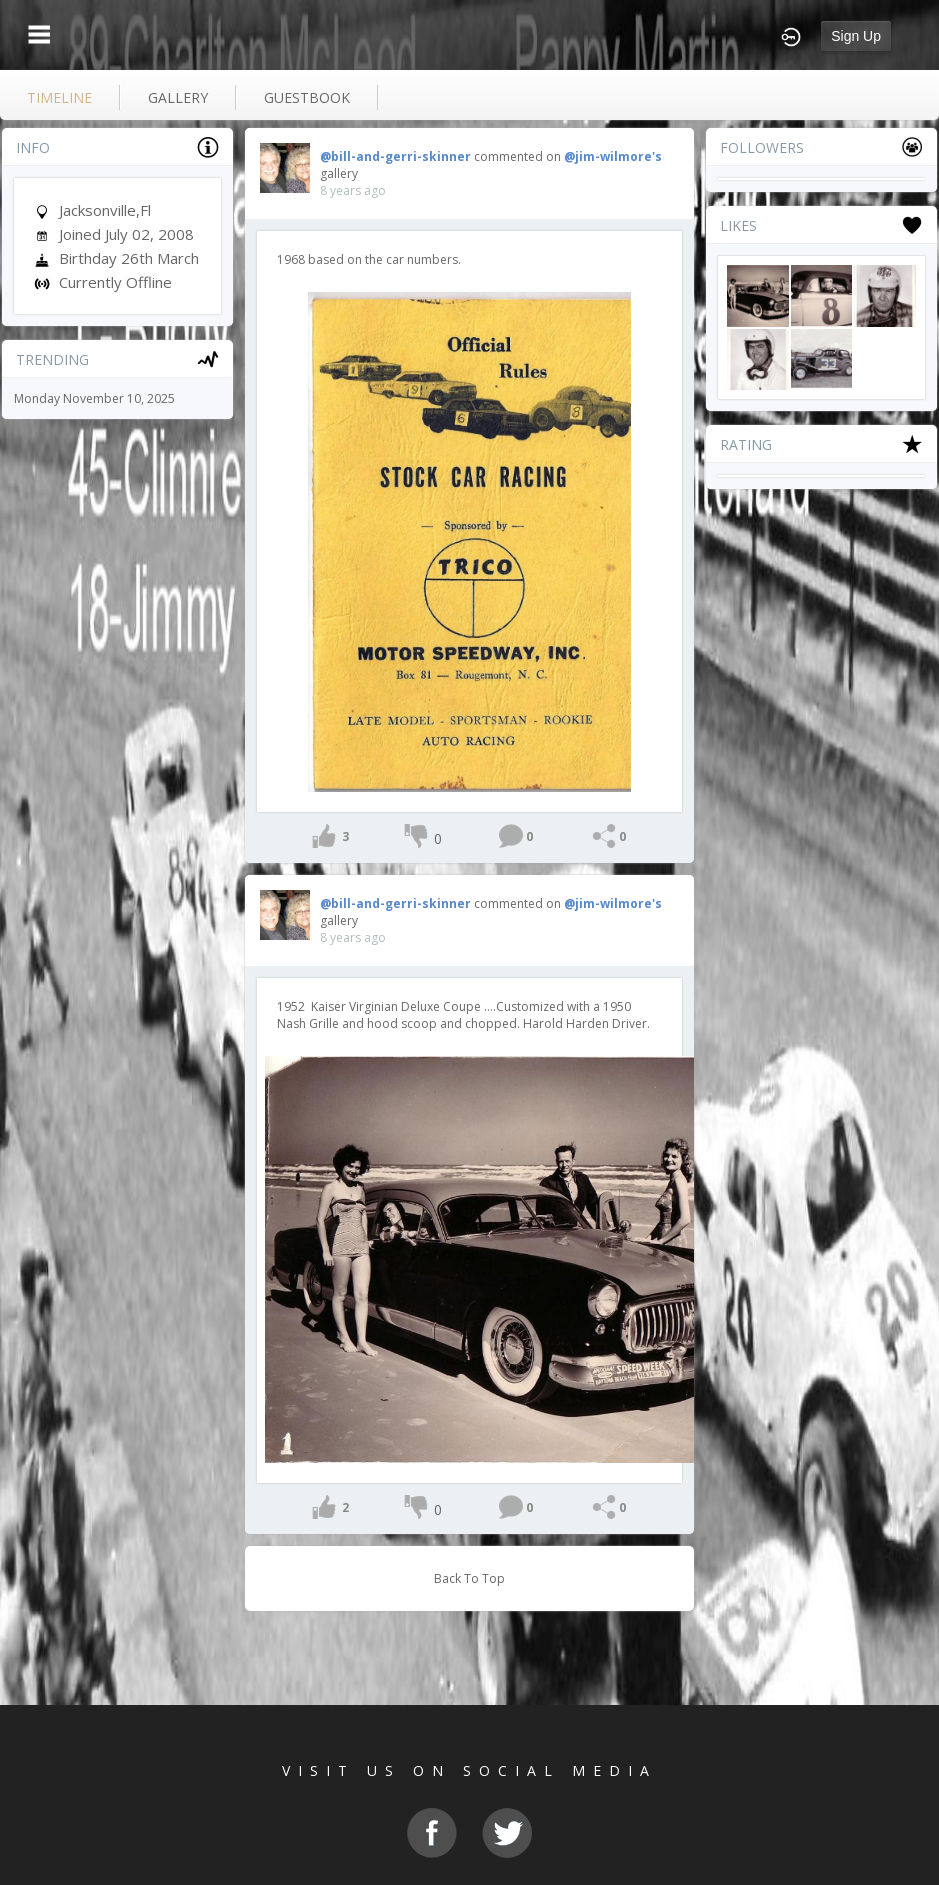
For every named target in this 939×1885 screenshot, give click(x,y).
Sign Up (856, 36)
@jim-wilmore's (613, 156)
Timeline (59, 97)
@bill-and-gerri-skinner (395, 156)
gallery (178, 97)
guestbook (307, 97)
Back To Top (469, 1578)
